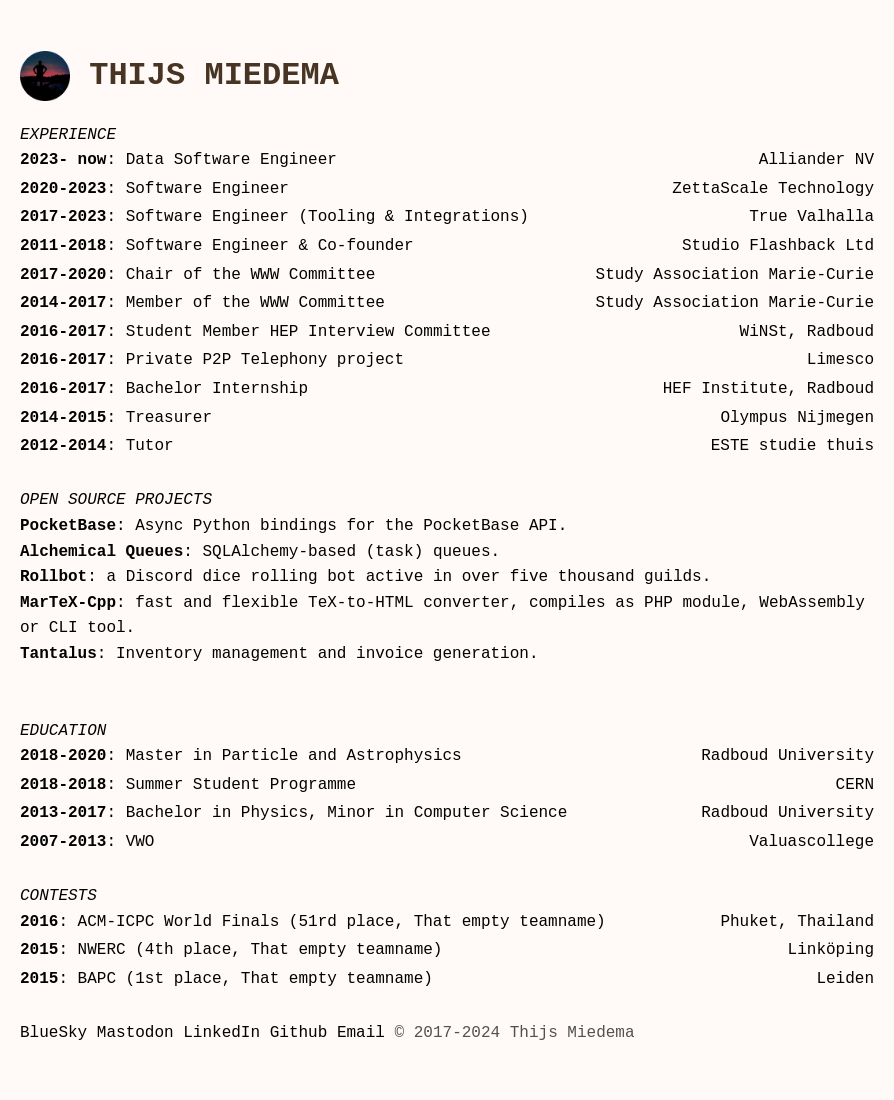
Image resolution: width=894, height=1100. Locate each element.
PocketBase (68, 529)
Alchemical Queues (101, 555)
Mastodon (135, 1036)
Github (299, 1036)
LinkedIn (221, 1036)
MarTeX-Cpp (68, 606)
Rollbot (53, 580)
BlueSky (53, 1036)
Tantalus (58, 657)
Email (361, 1036)
